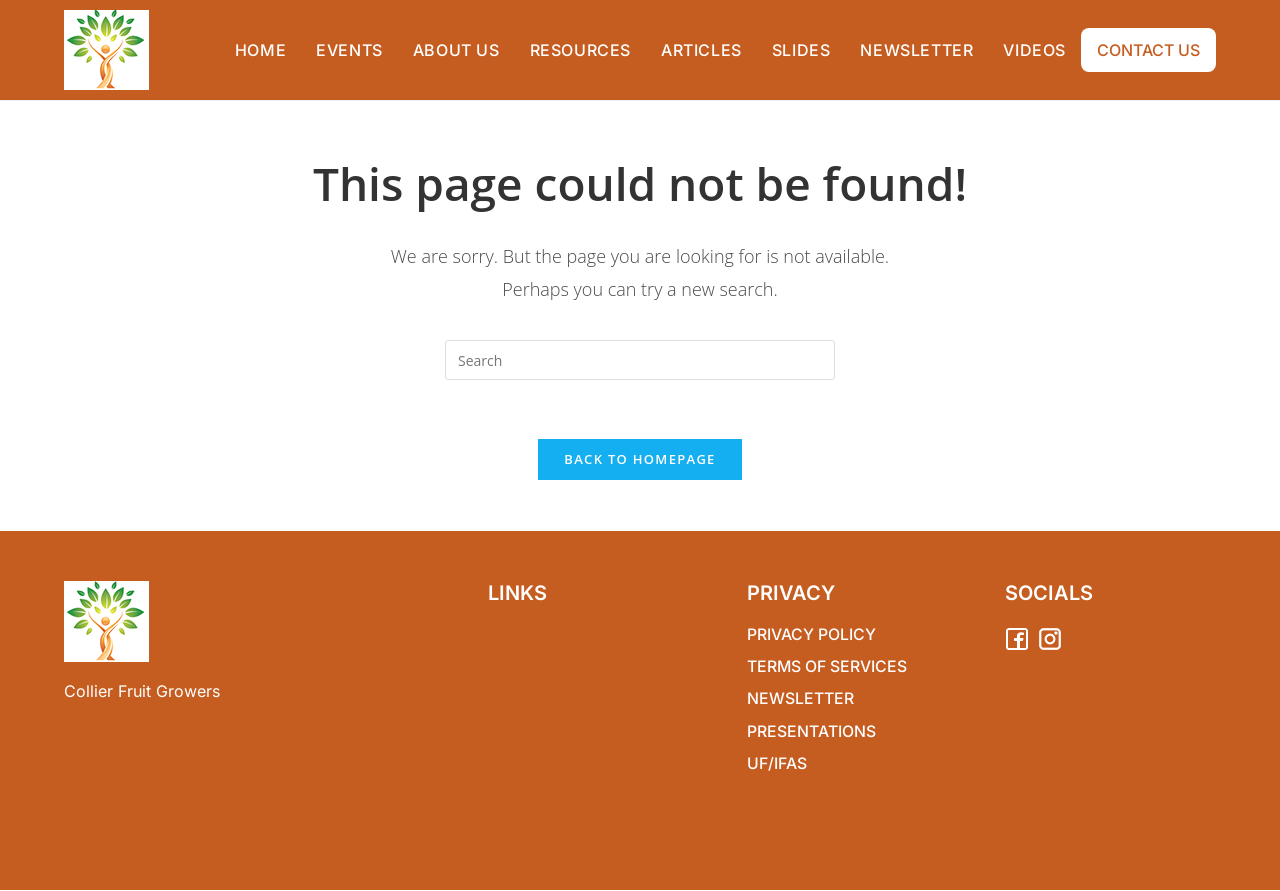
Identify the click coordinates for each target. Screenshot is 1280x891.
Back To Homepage (639, 461)
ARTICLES (526, 792)
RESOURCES (536, 753)
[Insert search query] (640, 360)
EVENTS (519, 675)
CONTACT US (1148, 50)
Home (512, 636)
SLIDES (515, 831)
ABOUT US (529, 714)
